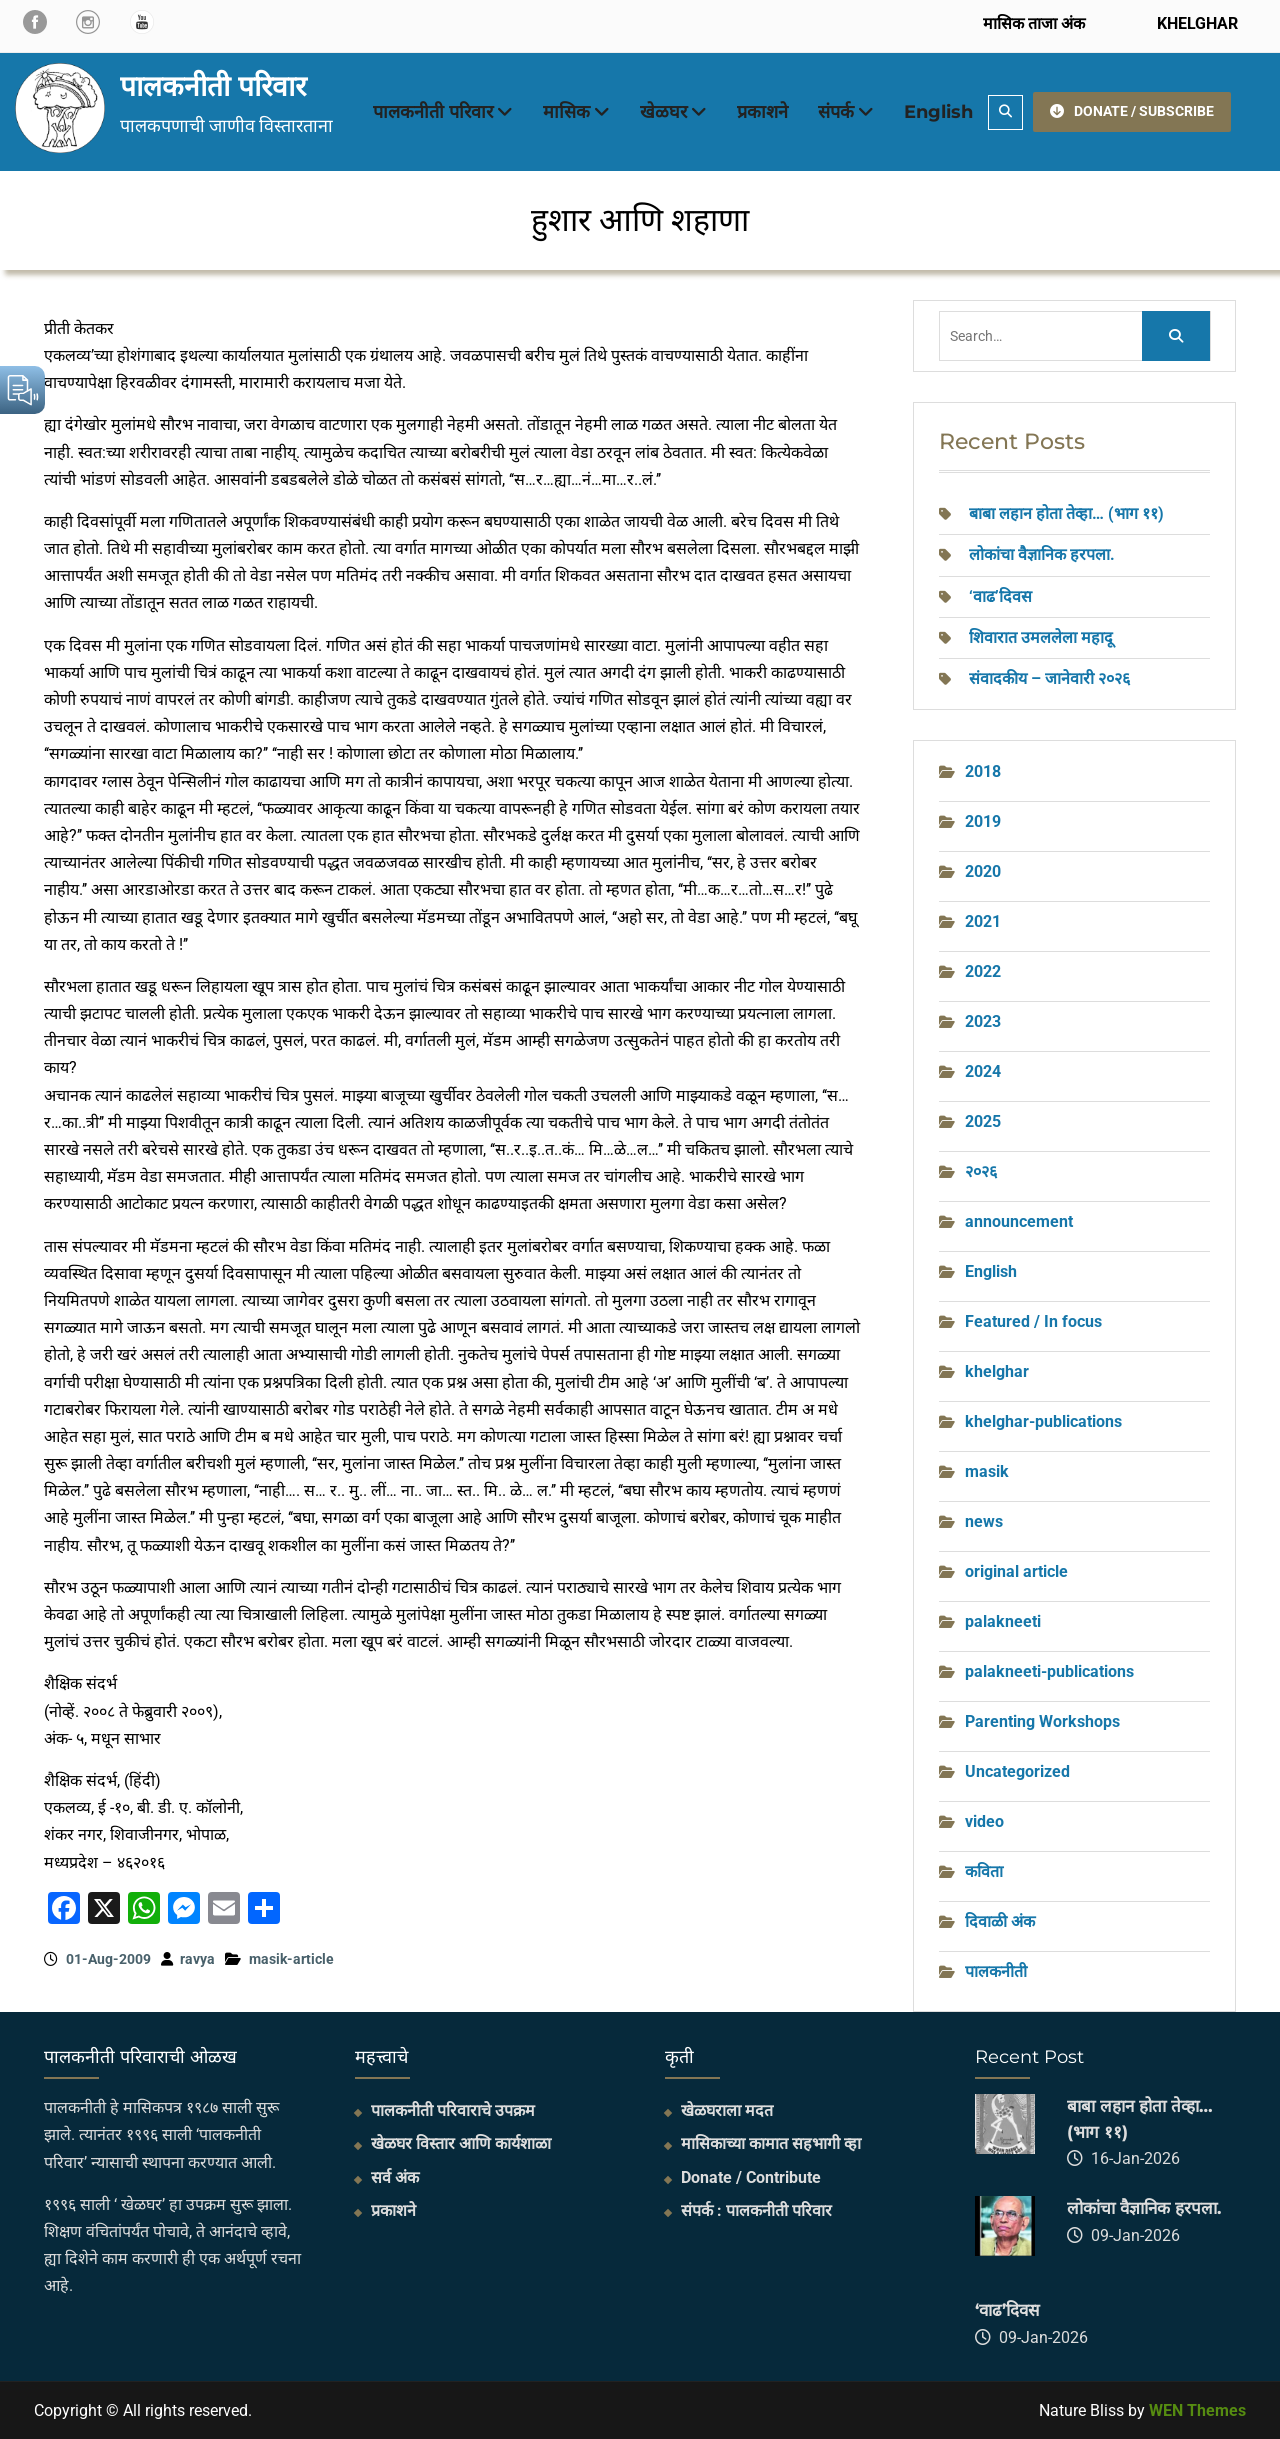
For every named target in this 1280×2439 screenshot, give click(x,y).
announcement (1019, 1221)
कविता (984, 1871)
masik (987, 1471)
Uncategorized (1017, 1771)
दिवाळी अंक (1000, 1921)
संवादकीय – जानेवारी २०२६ (1049, 678)
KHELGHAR (1195, 23)
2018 (983, 771)
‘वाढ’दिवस (1002, 596)
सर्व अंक (395, 2177)
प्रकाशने (762, 112)
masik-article (291, 1959)
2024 (983, 1071)
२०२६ (981, 1171)
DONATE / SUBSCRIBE (1132, 111)
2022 (983, 971)
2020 (983, 871)
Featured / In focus (1033, 1321)
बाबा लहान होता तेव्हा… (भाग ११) (1066, 513)
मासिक (566, 112)
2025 (983, 1121)
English (938, 112)
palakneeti (1003, 1621)
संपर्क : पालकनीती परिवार (756, 2210)
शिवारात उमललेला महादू (1041, 637)
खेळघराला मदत (727, 2110)
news (984, 1521)
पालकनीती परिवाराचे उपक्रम (453, 2110)
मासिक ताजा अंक (1034, 23)
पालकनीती (996, 1971)
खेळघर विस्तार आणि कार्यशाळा (461, 2143)
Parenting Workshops (1042, 1721)
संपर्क (836, 112)
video (984, 1821)
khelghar (997, 1371)
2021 (983, 921)
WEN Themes (1197, 2410)
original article (1016, 1571)
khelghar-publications (1043, 1421)
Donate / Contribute (751, 2177)
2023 (983, 1021)
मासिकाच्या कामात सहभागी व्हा (771, 2143)
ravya (197, 1959)
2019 (983, 821)
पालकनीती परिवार (213, 86)
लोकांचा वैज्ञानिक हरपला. (1042, 554)
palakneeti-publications (1049, 1671)
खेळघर (663, 112)
